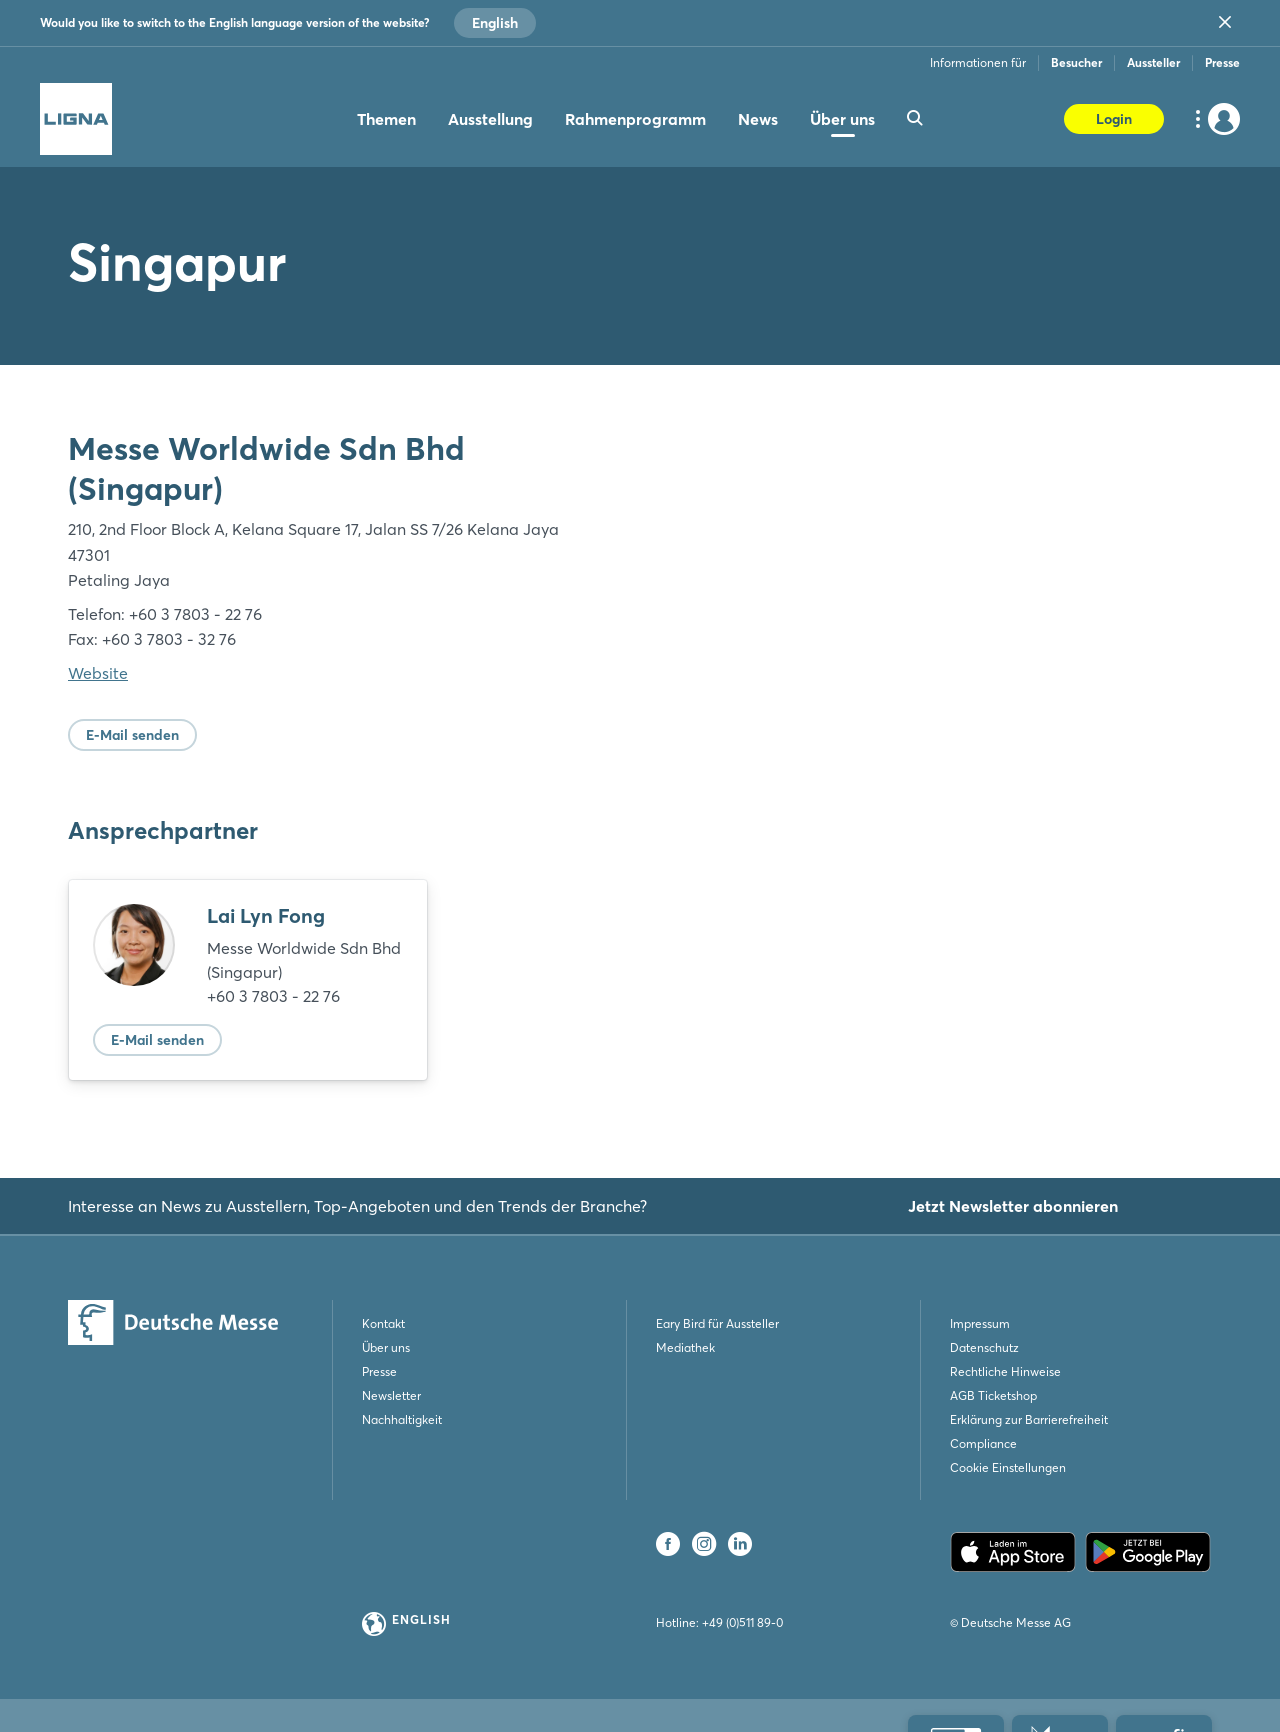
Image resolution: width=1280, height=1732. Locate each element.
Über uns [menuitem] (842, 119)
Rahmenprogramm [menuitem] (635, 119)
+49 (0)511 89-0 (742, 1622)
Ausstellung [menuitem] (490, 119)
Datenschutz (984, 1347)
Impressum (980, 1323)
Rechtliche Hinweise (1005, 1371)
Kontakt (383, 1323)
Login (1114, 119)
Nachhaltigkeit (402, 1419)
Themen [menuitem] (386, 119)
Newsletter (391, 1395)
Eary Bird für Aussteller (717, 1323)
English (495, 23)
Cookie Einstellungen (1008, 1467)
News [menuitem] (758, 119)
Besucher (1076, 62)
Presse (1222, 62)
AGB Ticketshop (993, 1395)
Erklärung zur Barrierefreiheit (1029, 1419)
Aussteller (1153, 62)
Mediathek (685, 1347)
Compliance (983, 1443)
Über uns (386, 1347)
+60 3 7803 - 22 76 (273, 996)
